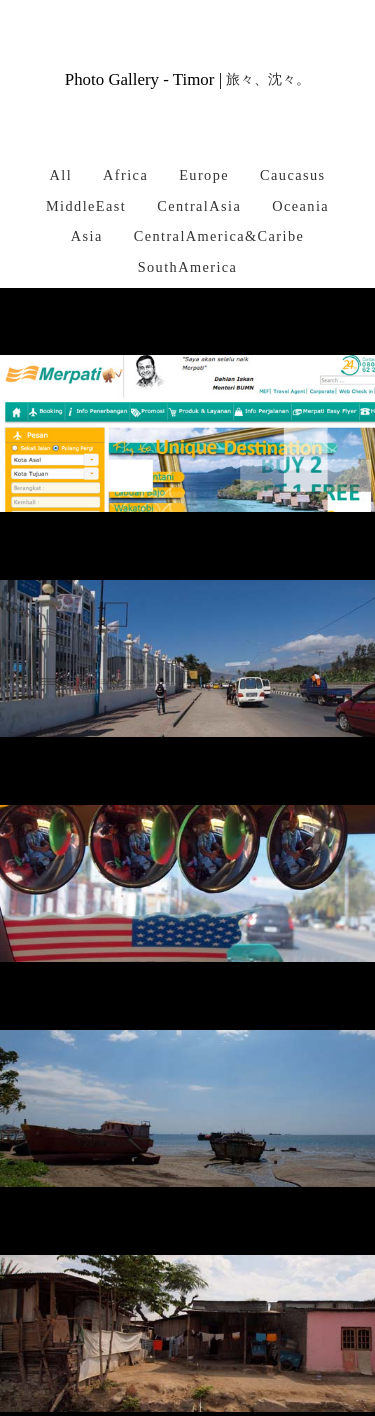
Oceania (300, 206)
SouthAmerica (188, 267)
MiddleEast (86, 206)
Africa (125, 175)
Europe (204, 175)
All (60, 175)
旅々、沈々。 (268, 79)
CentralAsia (199, 206)
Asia (87, 236)
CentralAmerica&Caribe (219, 236)
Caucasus (292, 175)
